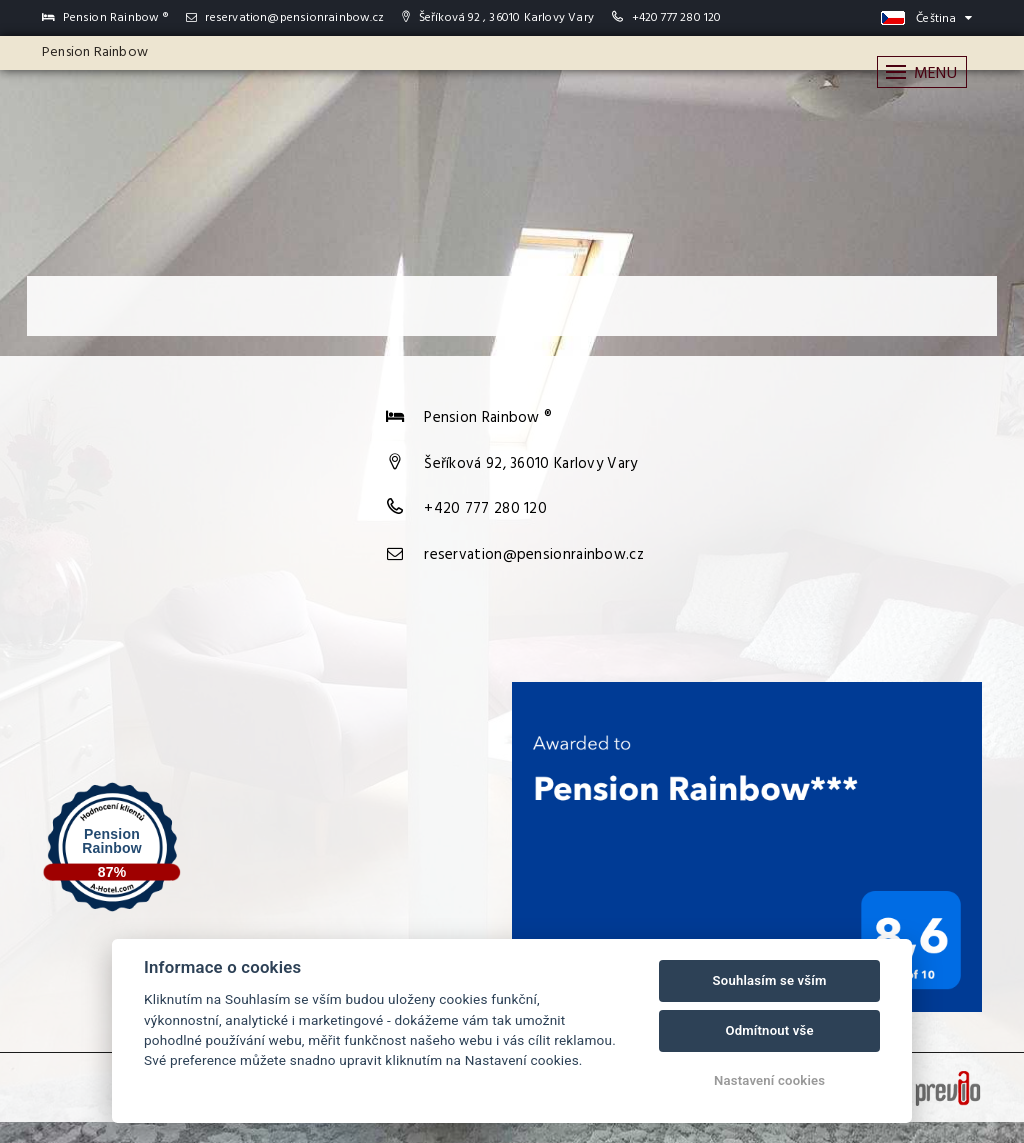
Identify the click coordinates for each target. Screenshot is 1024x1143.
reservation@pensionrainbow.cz (285, 18)
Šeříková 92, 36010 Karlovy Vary (530, 464)
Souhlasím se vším (770, 980)
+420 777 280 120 (677, 18)
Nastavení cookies (769, 1080)
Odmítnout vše (769, 1030)
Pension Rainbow (95, 52)
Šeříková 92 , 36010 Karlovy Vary (498, 18)
